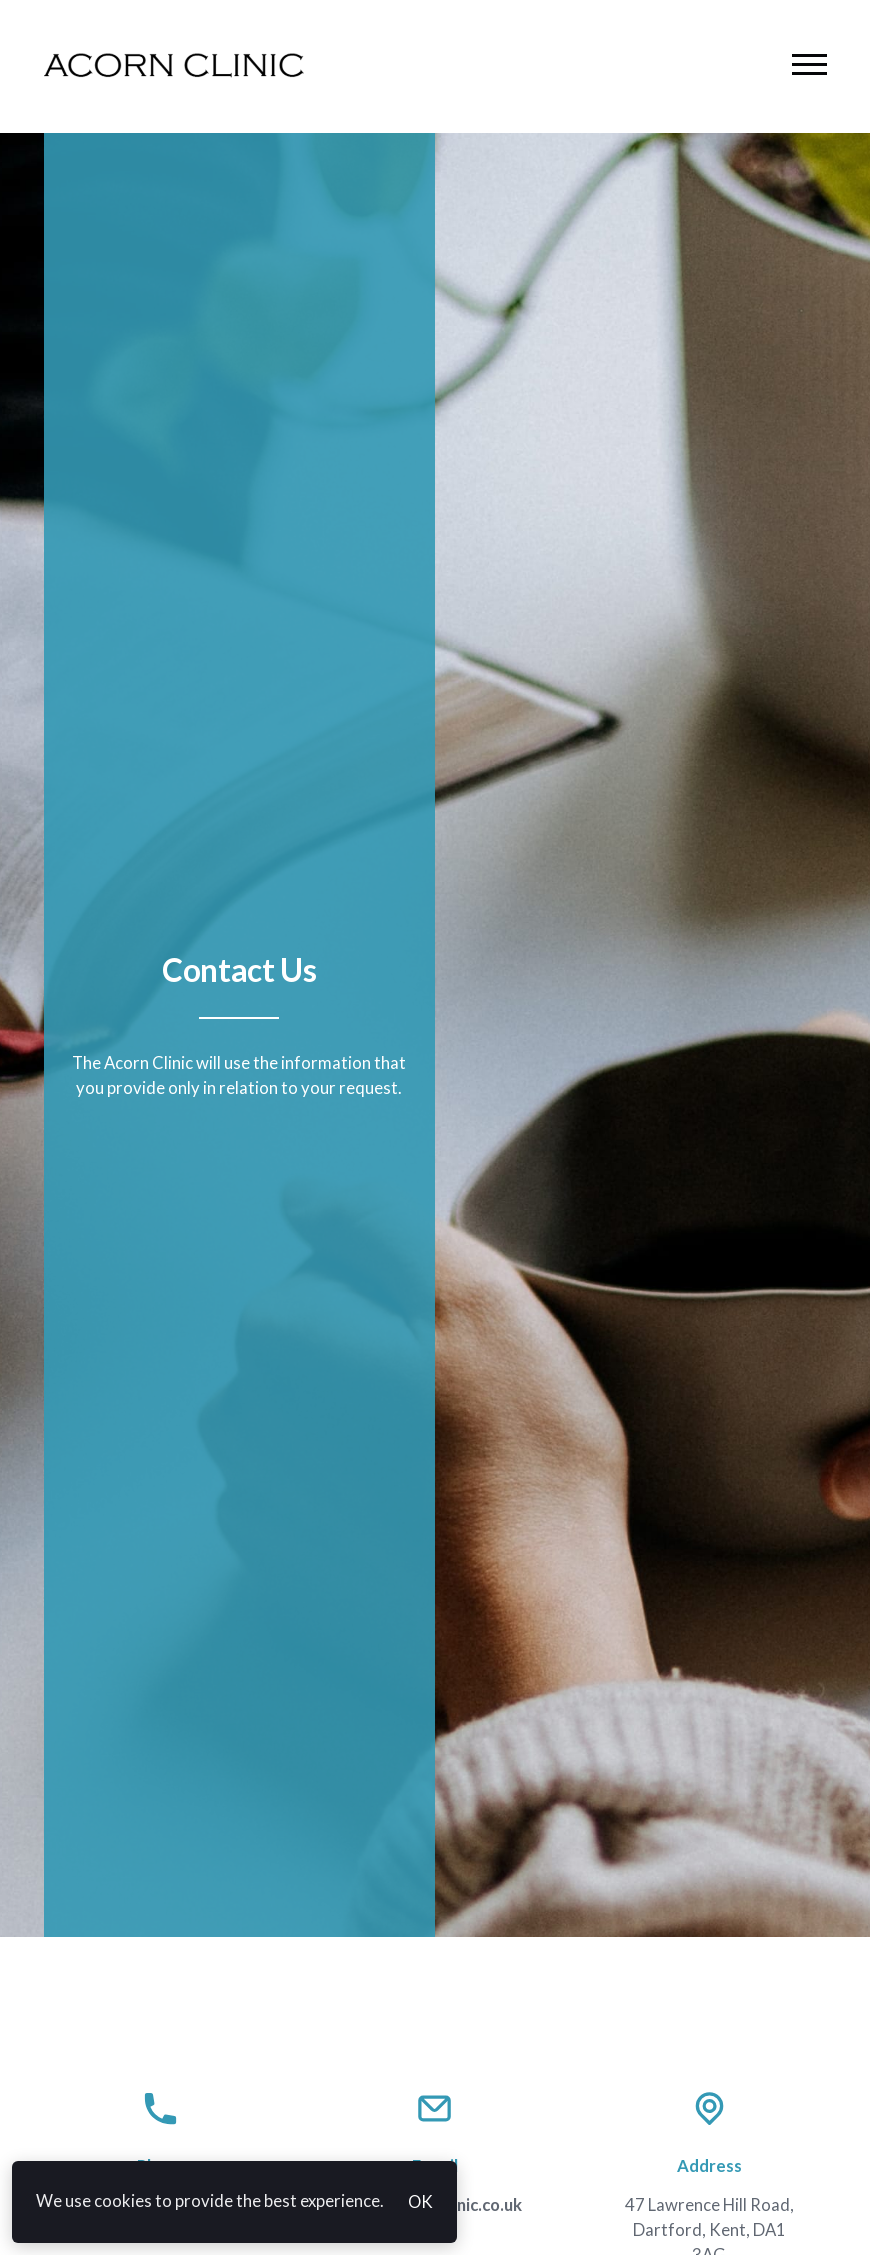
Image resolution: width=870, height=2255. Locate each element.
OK (420, 2202)
